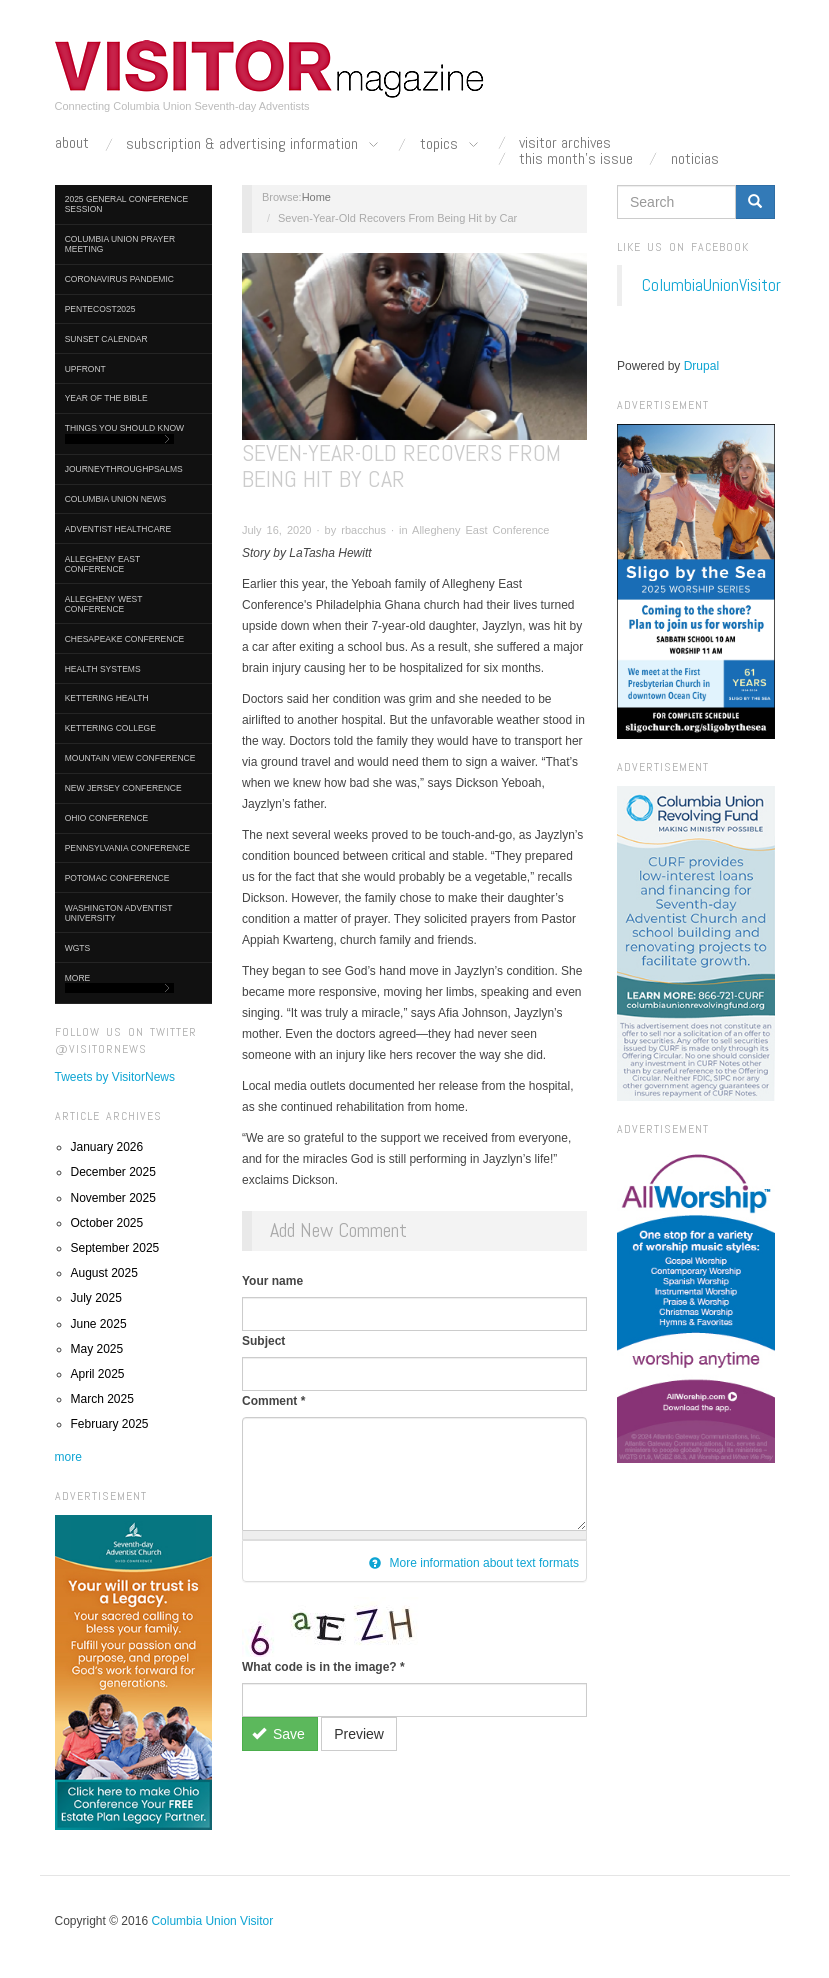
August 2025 (104, 1273)
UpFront (85, 369)
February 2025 (110, 1424)
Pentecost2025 (100, 309)
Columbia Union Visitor (212, 1921)
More (120, 983)
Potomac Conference (117, 878)
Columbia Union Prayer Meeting (120, 244)
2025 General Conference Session (126, 204)
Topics (451, 145)
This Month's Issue (576, 159)
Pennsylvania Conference (127, 848)
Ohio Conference (107, 818)
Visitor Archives (565, 143)
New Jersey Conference (123, 788)
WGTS (78, 948)
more (68, 1457)
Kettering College (110, 728)
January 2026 (107, 1147)
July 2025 (96, 1298)
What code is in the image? (323, 1667)
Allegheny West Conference (104, 604)
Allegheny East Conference (102, 564)
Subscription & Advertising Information (254, 145)
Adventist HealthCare (118, 529)
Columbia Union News (116, 499)
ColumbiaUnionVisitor (711, 285)
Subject (263, 1341)
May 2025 (97, 1349)
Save (278, 1734)
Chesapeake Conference (125, 639)
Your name (272, 1281)
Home (316, 197)
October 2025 (107, 1223)
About (72, 143)
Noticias (695, 159)
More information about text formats (474, 1563)
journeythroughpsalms (124, 469)
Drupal (701, 366)
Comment (273, 1401)
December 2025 (113, 1172)
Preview (359, 1734)
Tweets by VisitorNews (115, 1077)
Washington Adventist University (119, 913)
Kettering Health (107, 698)
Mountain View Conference (130, 758)
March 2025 (102, 1399)
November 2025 (113, 1198)
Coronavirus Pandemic (119, 279)
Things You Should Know (124, 433)
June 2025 (99, 1324)
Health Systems (103, 669)
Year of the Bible (106, 398)
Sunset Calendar (106, 339)
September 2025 (115, 1248)
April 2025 (98, 1374)
